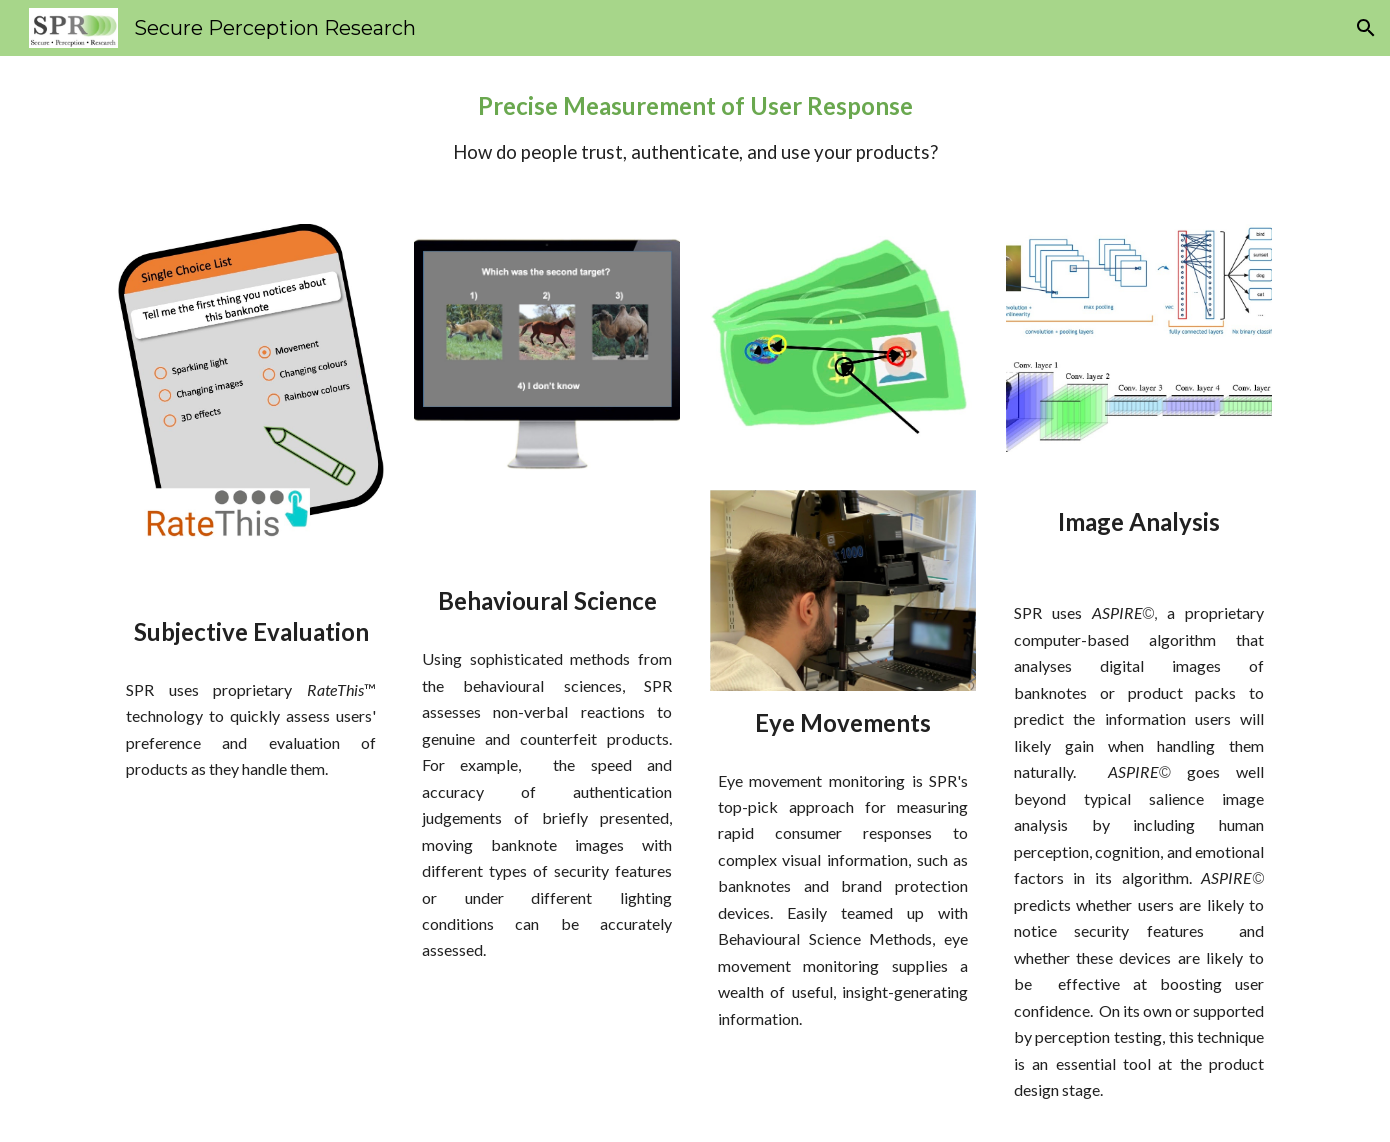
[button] (1366, 28)
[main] (695, 128)
